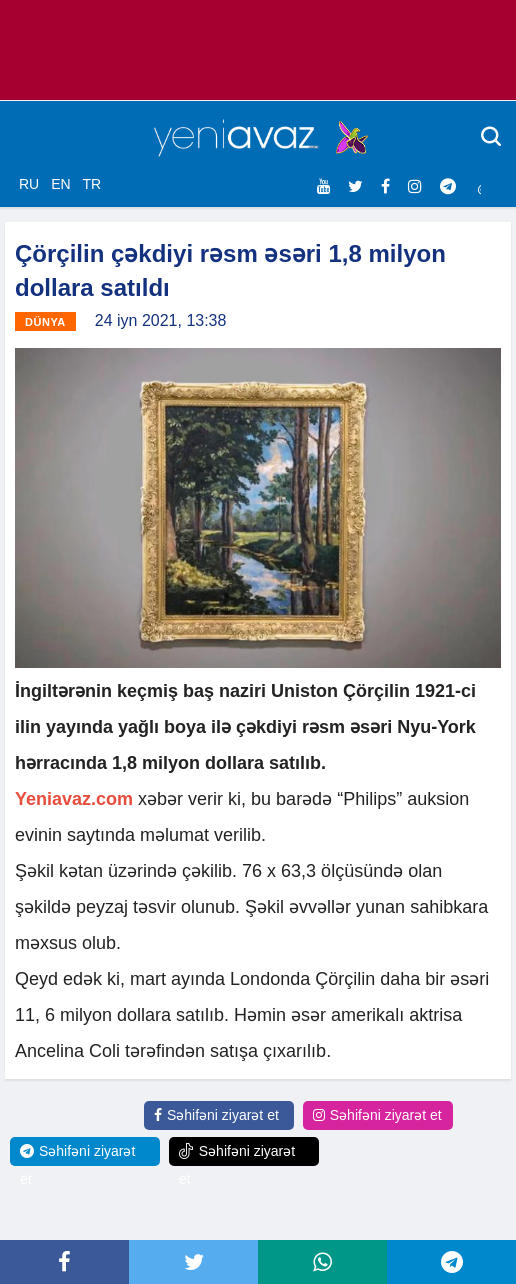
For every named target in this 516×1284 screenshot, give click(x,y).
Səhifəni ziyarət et (216, 1115)
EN (60, 184)
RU (29, 184)
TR (91, 184)
